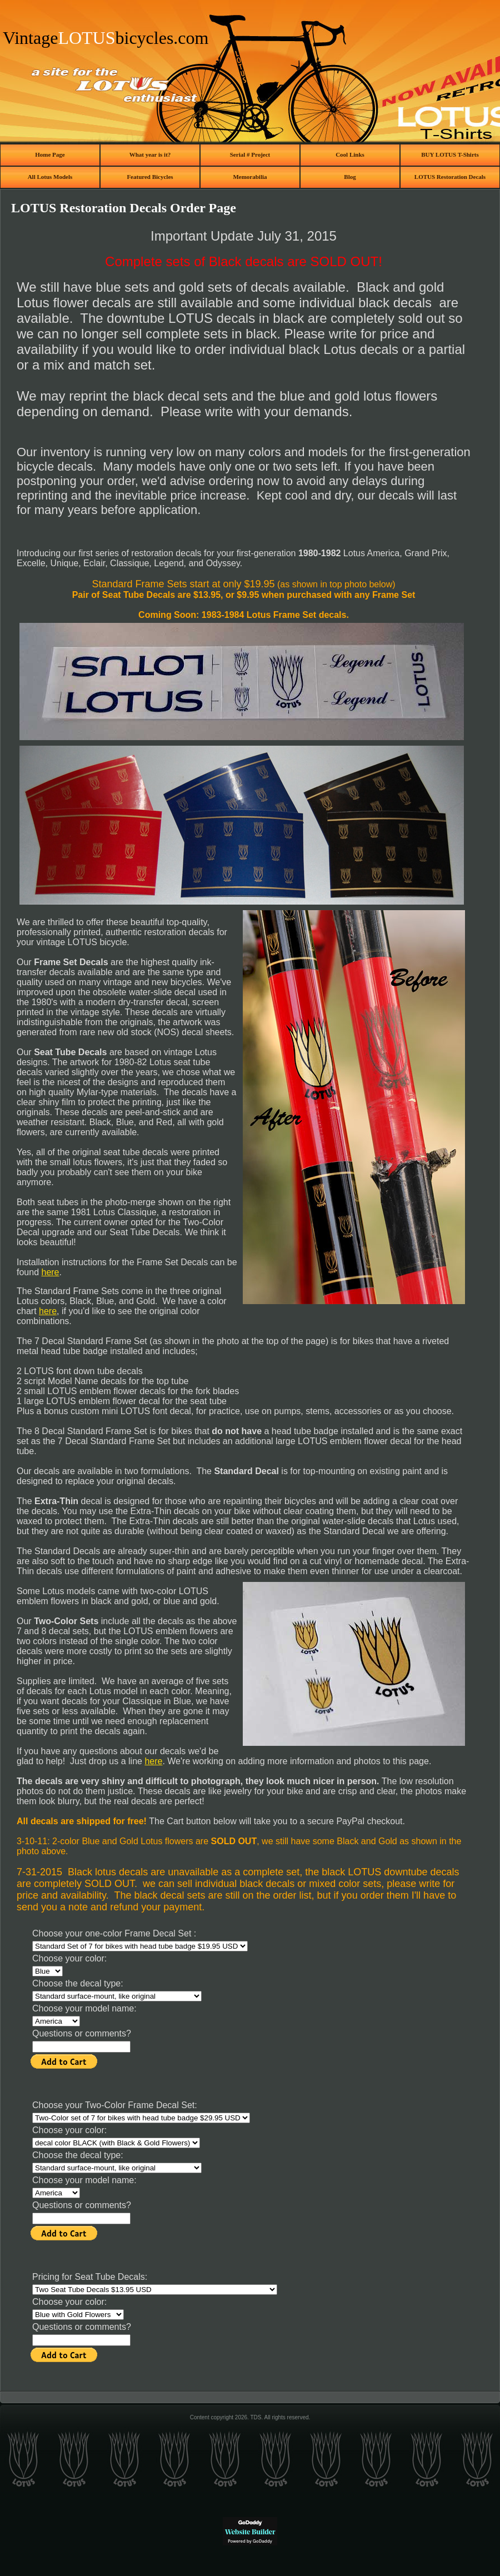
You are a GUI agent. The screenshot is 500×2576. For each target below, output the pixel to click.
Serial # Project (250, 154)
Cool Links (350, 154)
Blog (350, 176)
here (50, 1272)
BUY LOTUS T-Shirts (450, 154)
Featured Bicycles (150, 176)
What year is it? (150, 154)
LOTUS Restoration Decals (450, 176)
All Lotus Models (50, 176)
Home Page (49, 154)
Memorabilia (250, 176)
